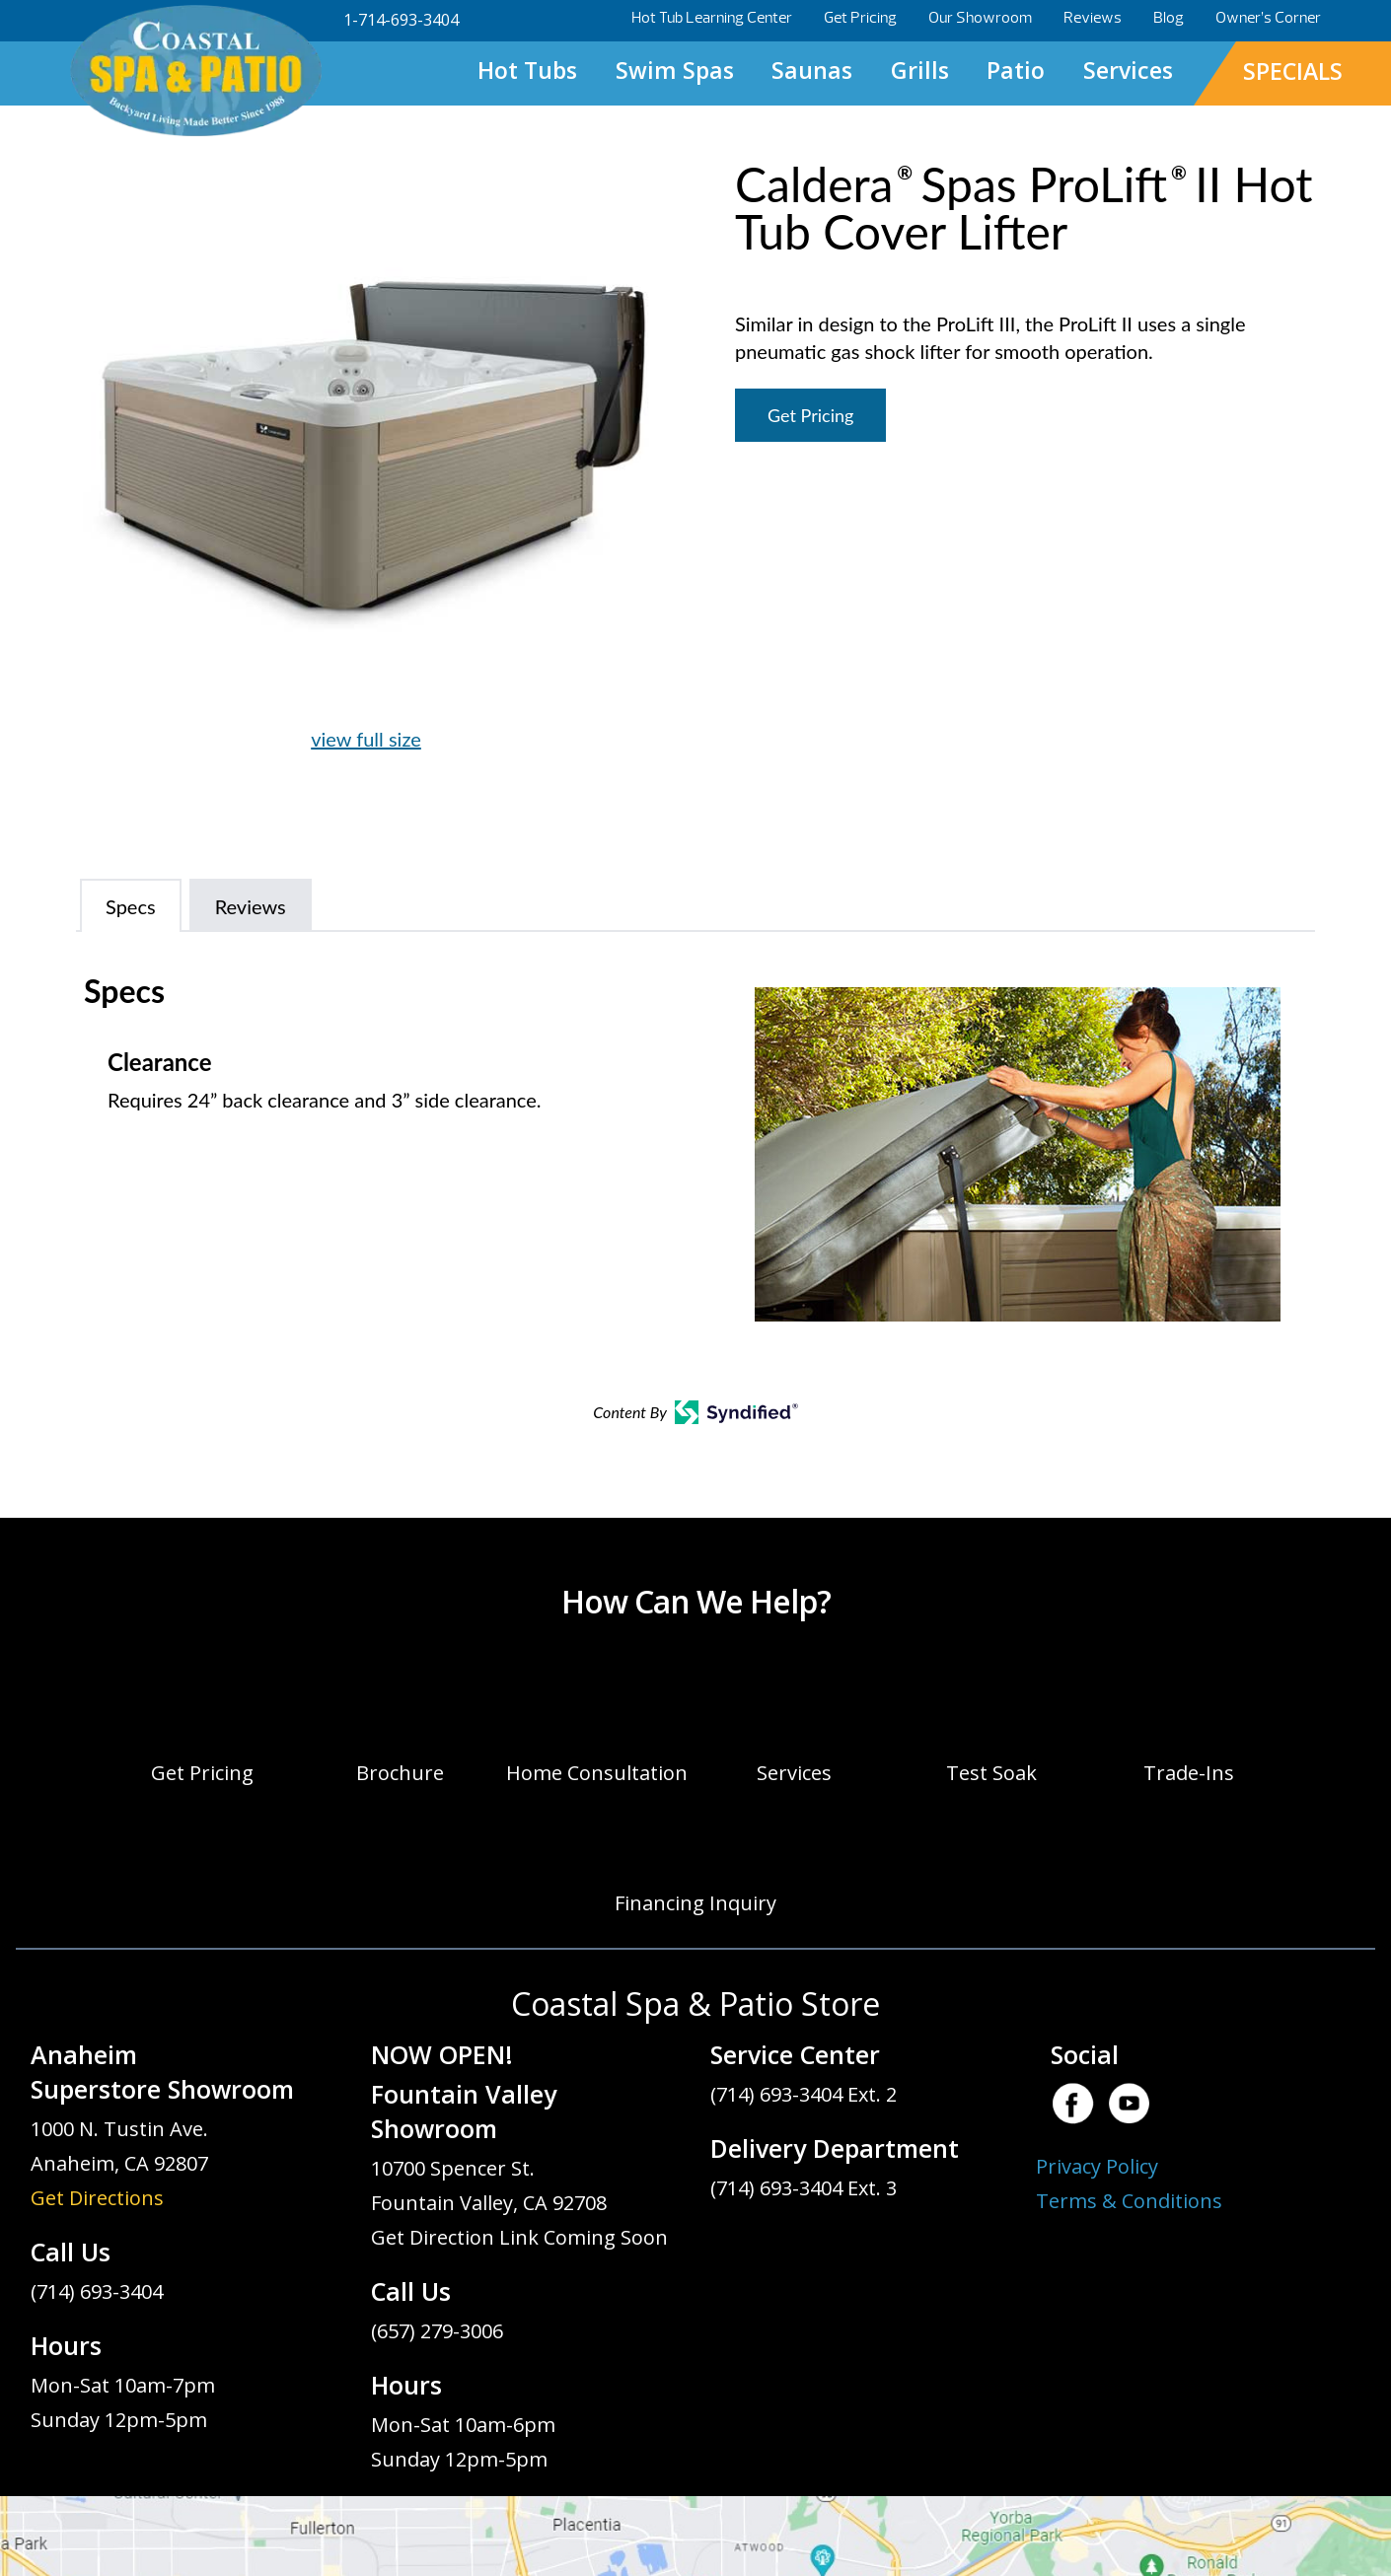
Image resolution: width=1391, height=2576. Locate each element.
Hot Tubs (527, 70)
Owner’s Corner (1268, 18)
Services (1128, 70)
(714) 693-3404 (97, 2291)
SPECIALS (1293, 71)
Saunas (811, 70)
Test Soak (991, 1772)
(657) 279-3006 (437, 2331)
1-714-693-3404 (401, 20)
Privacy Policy (1097, 2166)
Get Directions (97, 2197)
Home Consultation (597, 1772)
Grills (920, 70)
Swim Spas (675, 70)
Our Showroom (980, 18)
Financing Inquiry (695, 1903)
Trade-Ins (1188, 1772)
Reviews (1092, 18)
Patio (1016, 70)
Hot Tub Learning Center (711, 18)
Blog (1168, 18)
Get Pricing (860, 18)
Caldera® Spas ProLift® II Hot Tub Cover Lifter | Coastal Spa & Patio (195, 71)
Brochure (400, 1772)
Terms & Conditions (1129, 2200)
